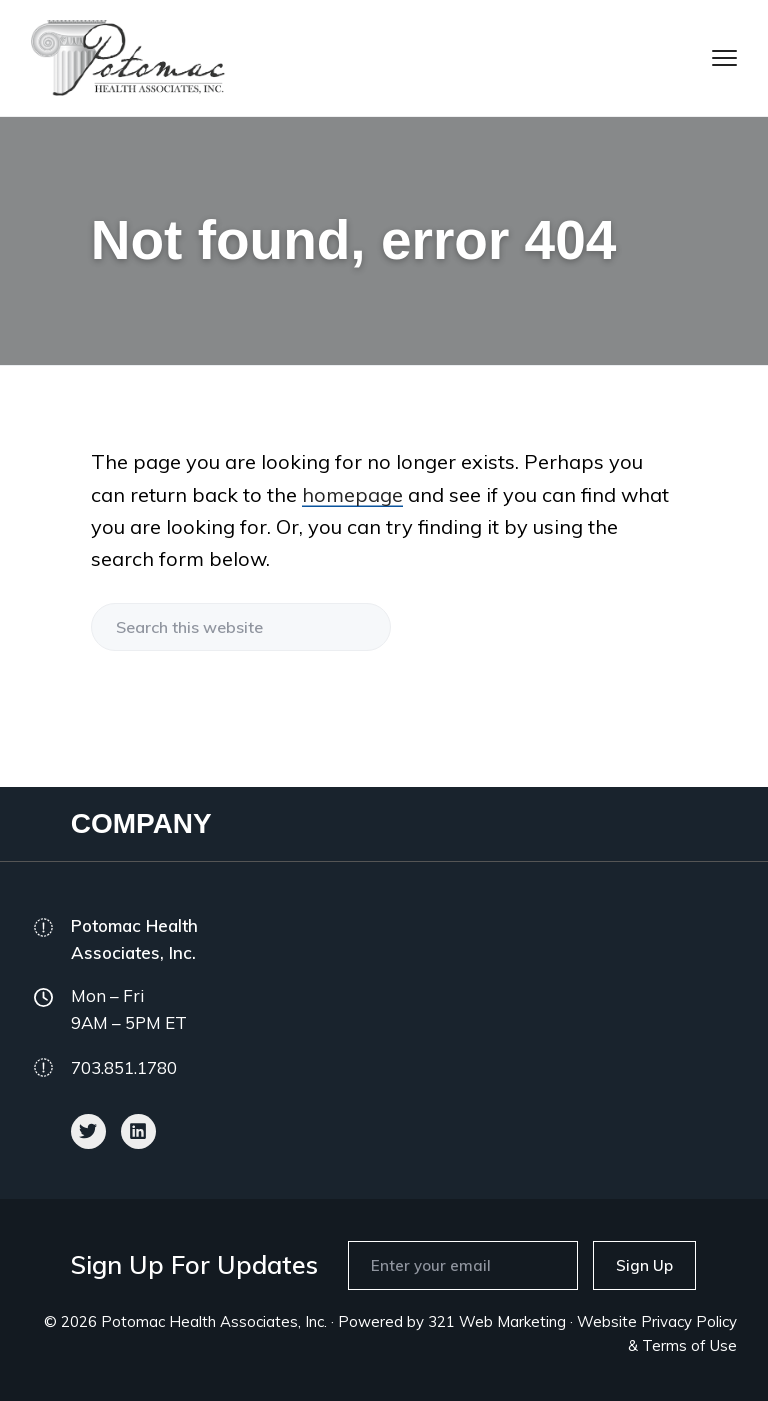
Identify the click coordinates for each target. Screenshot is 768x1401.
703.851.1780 (124, 1067)
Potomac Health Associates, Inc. (214, 1321)
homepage (352, 494)
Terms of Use (689, 1345)
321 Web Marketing (497, 1321)
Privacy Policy (689, 1321)
